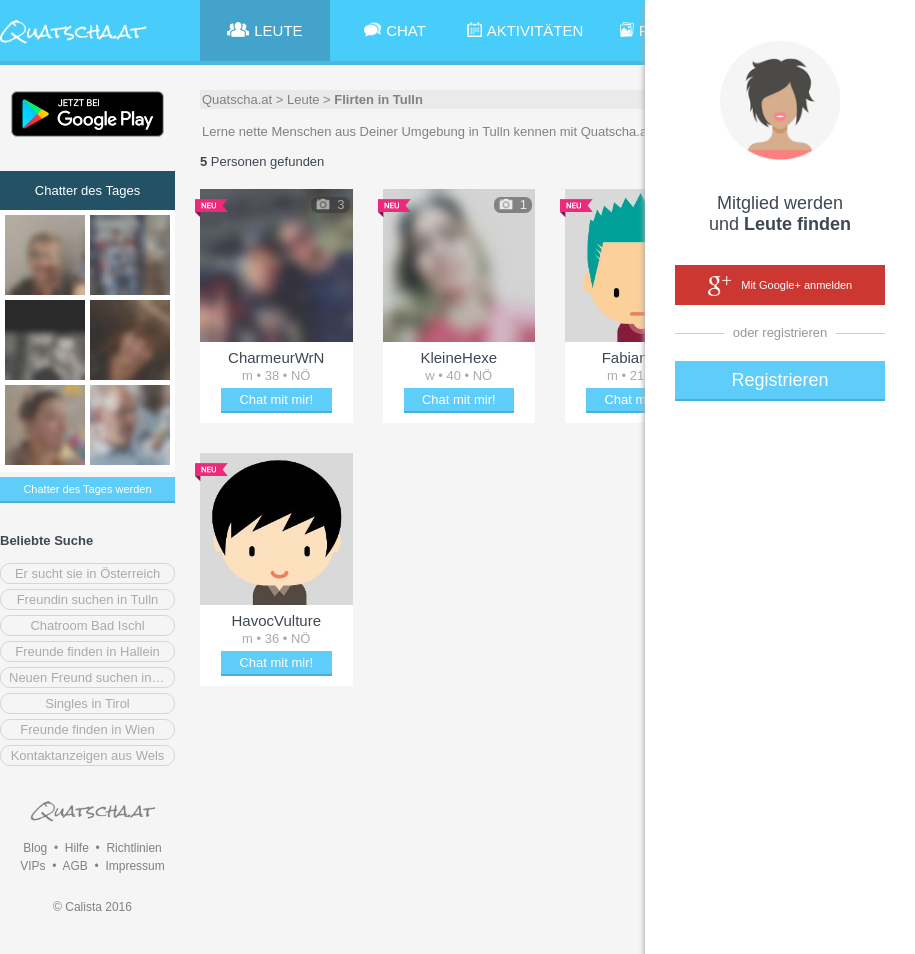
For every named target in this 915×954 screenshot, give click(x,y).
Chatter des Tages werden (87, 489)
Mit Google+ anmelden (780, 286)
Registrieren (779, 380)
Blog (35, 848)
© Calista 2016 (92, 907)
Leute (303, 99)
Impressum (134, 866)
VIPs (32, 866)
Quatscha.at (237, 99)
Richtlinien (133, 848)
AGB (74, 866)
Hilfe (77, 848)
